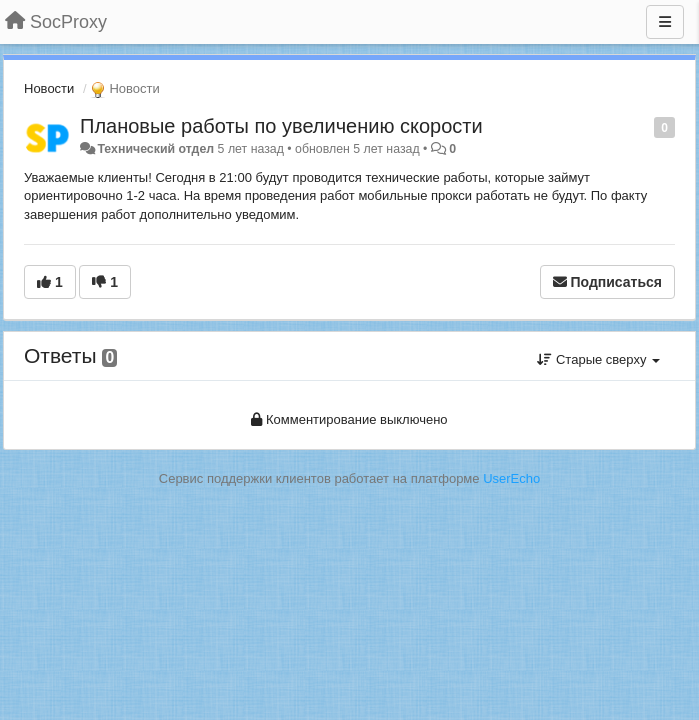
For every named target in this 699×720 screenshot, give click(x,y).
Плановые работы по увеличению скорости (281, 126)
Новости (49, 88)
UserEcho (511, 478)
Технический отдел (155, 149)
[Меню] (665, 22)
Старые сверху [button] (598, 359)
